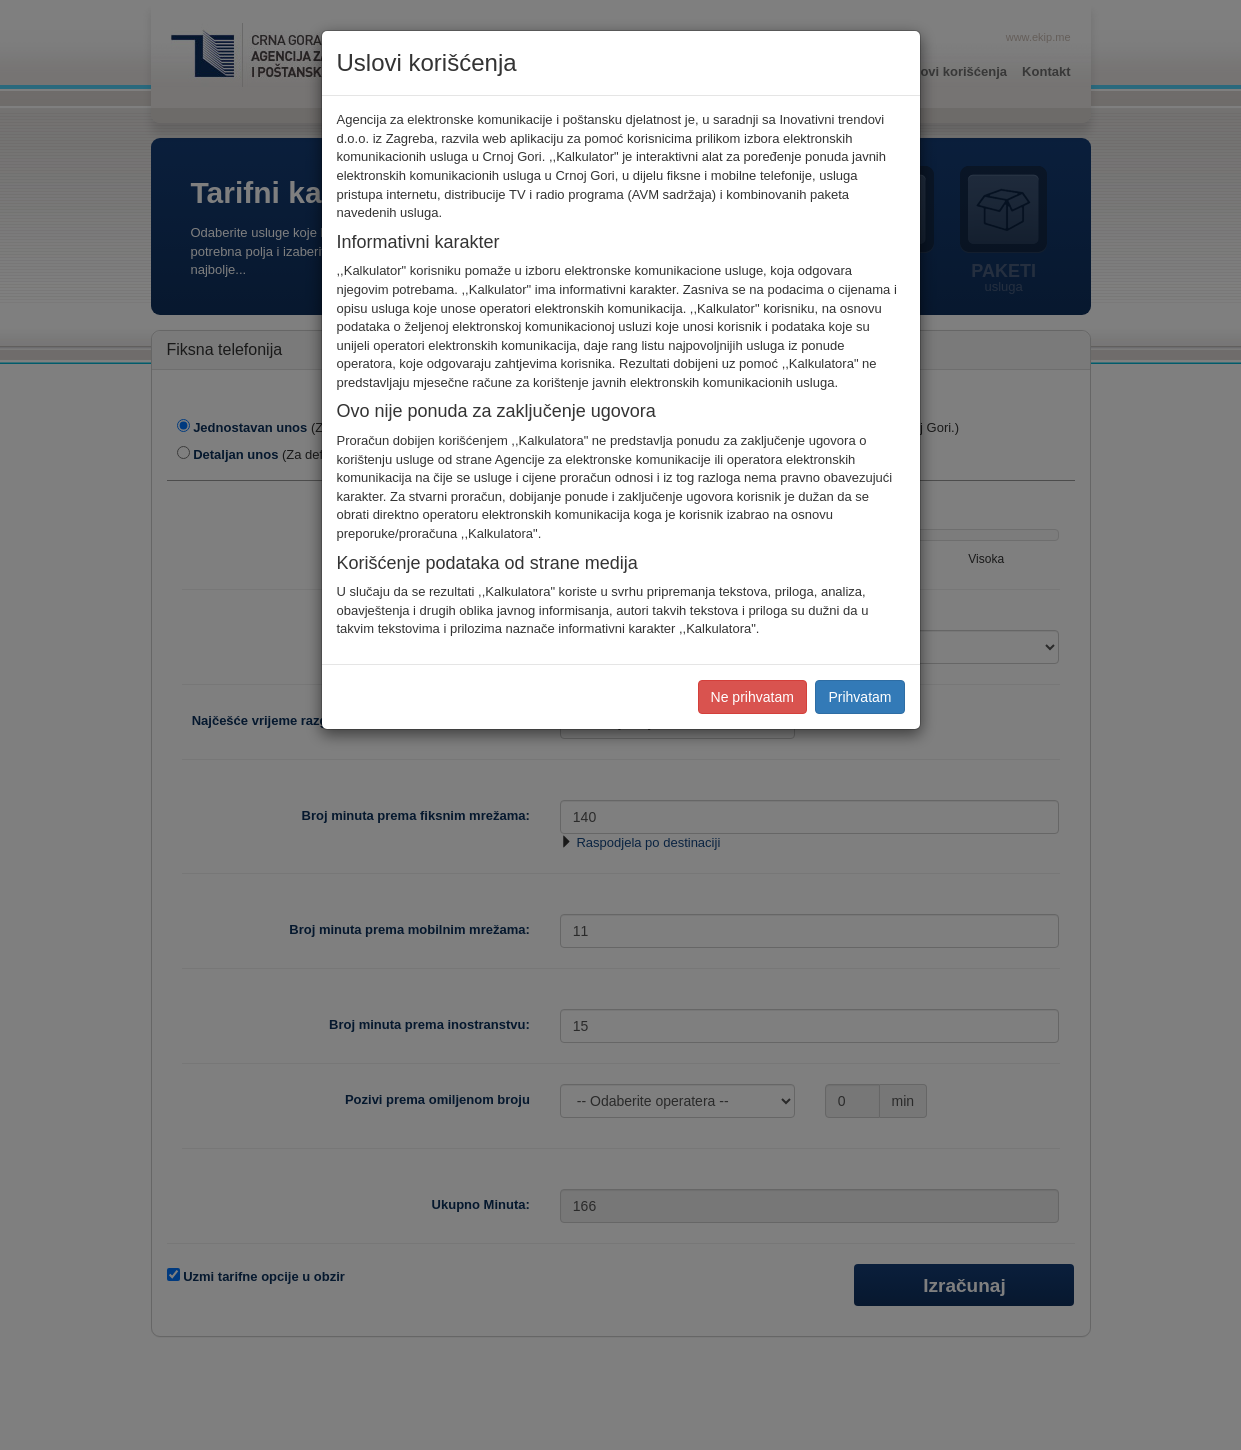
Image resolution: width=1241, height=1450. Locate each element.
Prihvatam (859, 697)
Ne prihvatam (752, 697)
